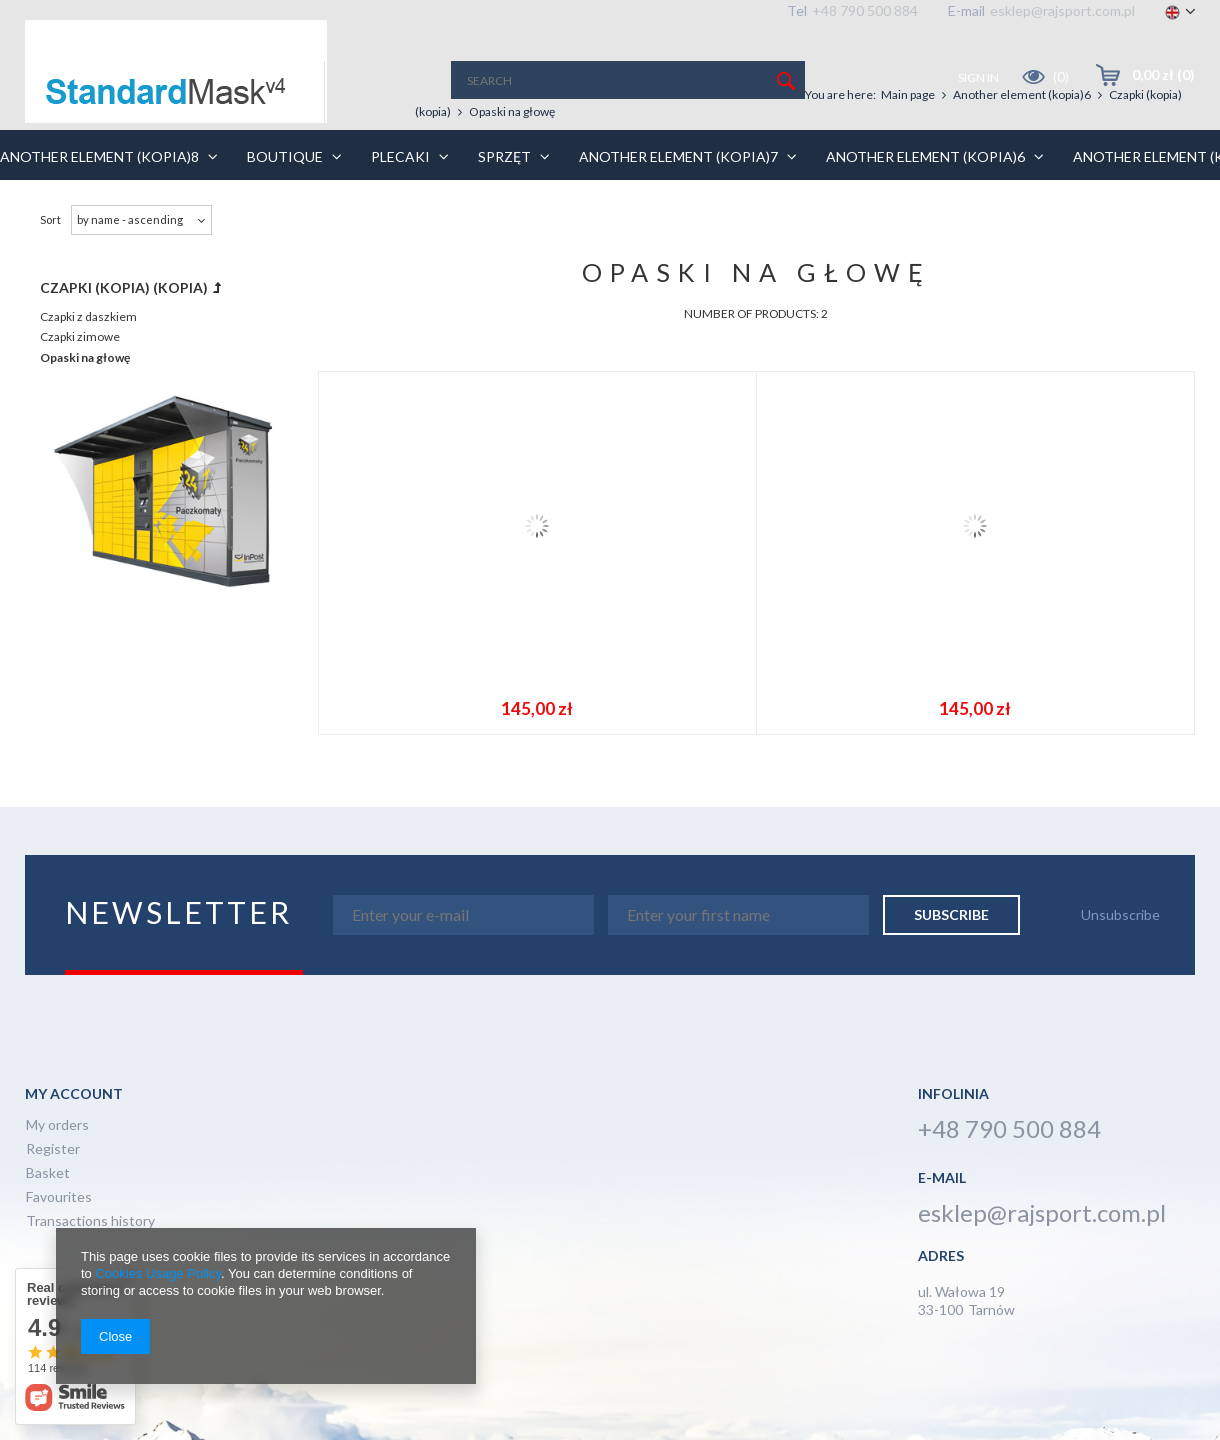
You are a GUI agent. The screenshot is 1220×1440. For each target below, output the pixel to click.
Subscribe (951, 914)
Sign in (979, 77)
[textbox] (628, 80)
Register (53, 1149)
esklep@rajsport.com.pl (1062, 10)
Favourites (59, 1197)
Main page (908, 94)
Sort (50, 219)
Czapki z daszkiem (88, 316)
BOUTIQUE (310, 156)
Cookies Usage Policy (157, 1273)
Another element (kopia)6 (1022, 94)
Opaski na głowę (85, 357)
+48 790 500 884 (865, 10)
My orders (57, 1125)
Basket (48, 1173)
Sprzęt (529, 156)
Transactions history (90, 1221)
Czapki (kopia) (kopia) (124, 287)
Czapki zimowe (80, 336)
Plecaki (425, 156)
